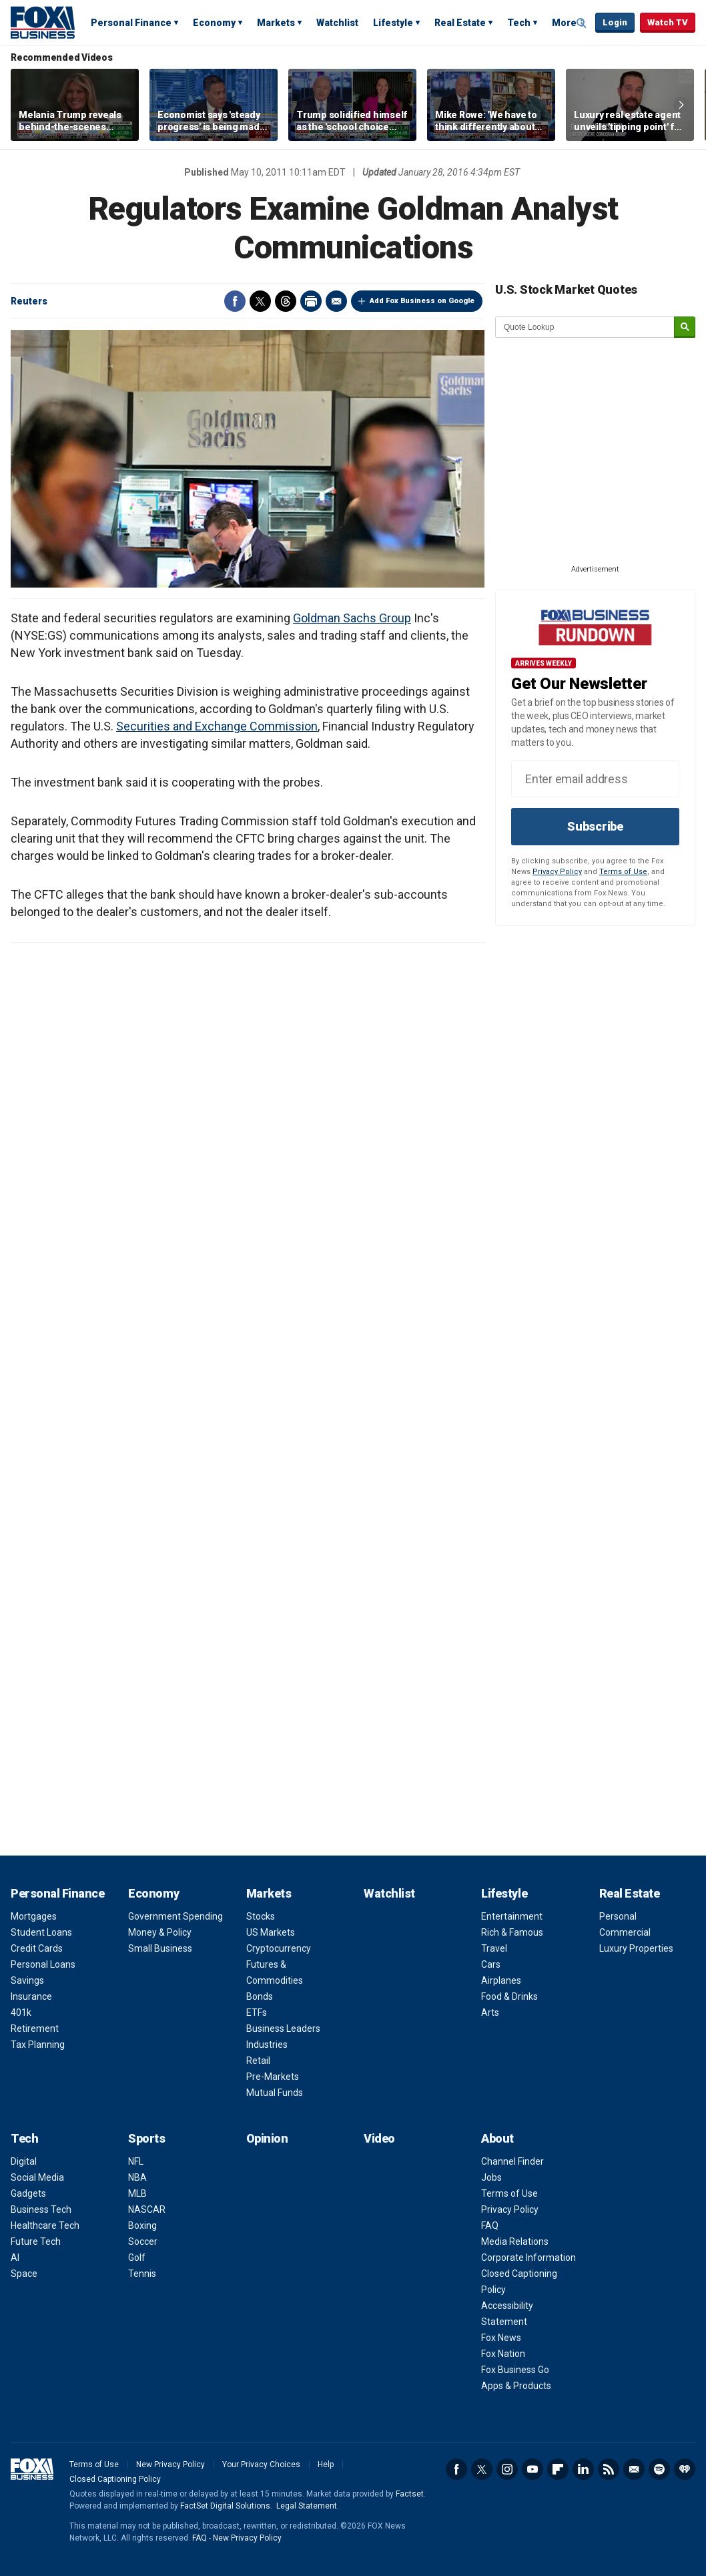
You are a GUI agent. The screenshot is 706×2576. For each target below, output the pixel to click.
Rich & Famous (512, 1932)
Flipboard (558, 2469)
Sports (146, 2138)
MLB (137, 2193)
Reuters (29, 301)
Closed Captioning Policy (115, 2479)
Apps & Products (516, 2385)
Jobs (491, 2177)
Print (311, 301)
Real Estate (460, 22)
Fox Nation (503, 2353)
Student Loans (41, 1932)
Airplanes (501, 1980)
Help (326, 2464)
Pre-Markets (272, 2076)
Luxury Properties (636, 1948)
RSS (608, 2469)
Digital (24, 2161)
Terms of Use (623, 871)
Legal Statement (306, 2506)
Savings (27, 1980)
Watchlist (337, 22)
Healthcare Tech (45, 2225)
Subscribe (595, 826)
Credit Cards (37, 1948)
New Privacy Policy (170, 2464)
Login (615, 22)
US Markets (270, 1932)
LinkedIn (583, 2469)
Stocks (260, 1916)
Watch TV (667, 22)
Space (24, 2273)
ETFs (256, 2012)
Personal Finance (131, 22)
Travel (494, 1948)
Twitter (260, 301)
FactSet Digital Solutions (225, 2506)
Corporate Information (528, 2257)
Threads (285, 301)
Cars (490, 1964)
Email (336, 301)
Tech (519, 22)
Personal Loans (43, 1964)
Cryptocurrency (278, 1948)
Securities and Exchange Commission (217, 726)
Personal (618, 1916)
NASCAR (146, 2209)
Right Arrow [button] (681, 105)
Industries (267, 2044)
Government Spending (175, 1916)
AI (15, 2257)
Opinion (267, 2138)
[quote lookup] (585, 327)
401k (21, 2012)
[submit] (684, 327)
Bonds (259, 1996)
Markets (276, 22)
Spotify (659, 2469)
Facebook (235, 301)
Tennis (142, 2273)
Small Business (160, 1948)
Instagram (507, 2469)
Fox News (501, 2337)
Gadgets (28, 2193)
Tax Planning (38, 2044)
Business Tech (41, 2209)
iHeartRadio (684, 2469)
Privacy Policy (557, 871)
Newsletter (634, 2469)
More (564, 22)
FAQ (489, 2225)
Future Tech (36, 2241)
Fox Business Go (515, 2369)
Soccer (142, 2241)
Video (379, 2138)
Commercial (625, 1932)
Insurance (31, 1996)
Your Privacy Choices (261, 2464)
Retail (258, 2060)
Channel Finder (512, 2161)
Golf (136, 2257)
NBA (137, 2177)
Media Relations (515, 2241)
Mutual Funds (274, 2092)
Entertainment (512, 1916)
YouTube (532, 2469)
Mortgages (34, 1916)
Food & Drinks (509, 1996)
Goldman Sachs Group (352, 618)
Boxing (142, 2225)
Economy (214, 22)
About (497, 2138)
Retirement (35, 2028)
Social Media (37, 2177)
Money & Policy (160, 1932)
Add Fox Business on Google (422, 300)
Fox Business (43, 22)
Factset (410, 2494)
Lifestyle (393, 22)
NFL (135, 2161)
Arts (490, 2012)
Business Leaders (283, 2028)
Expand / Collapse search (582, 23)
